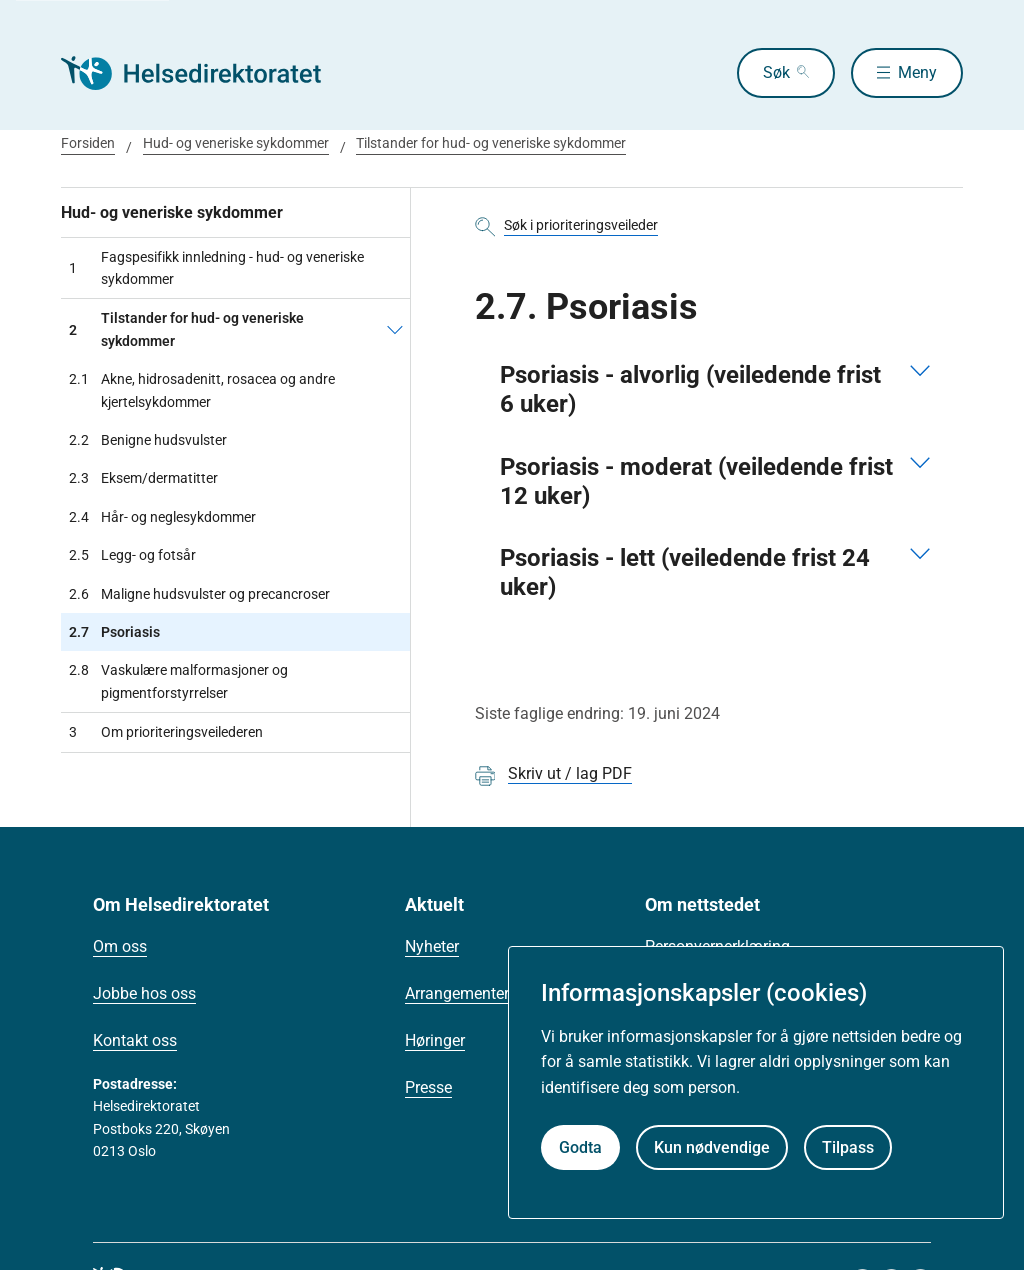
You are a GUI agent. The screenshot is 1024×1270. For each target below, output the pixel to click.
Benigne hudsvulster (148, 440)
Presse (428, 1087)
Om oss (120, 946)
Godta (580, 1147)
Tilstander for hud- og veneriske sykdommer (491, 143)
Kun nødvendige (712, 1147)
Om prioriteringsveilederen (166, 732)
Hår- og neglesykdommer (162, 517)
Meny (917, 72)
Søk (776, 72)
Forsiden (88, 143)
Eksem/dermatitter (143, 478)
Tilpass (848, 1147)
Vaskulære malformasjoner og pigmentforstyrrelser (178, 681)
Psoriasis (114, 632)
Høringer (435, 1040)
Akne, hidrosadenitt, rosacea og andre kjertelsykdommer (202, 390)
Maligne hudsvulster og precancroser (199, 594)
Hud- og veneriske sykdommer (236, 143)
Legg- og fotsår (132, 555)
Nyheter (432, 946)
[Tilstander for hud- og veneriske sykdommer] (395, 329)
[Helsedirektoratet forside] (205, 73)
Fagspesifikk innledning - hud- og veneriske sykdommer (216, 268)
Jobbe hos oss (144, 993)
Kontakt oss (135, 1040)
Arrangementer (457, 993)
